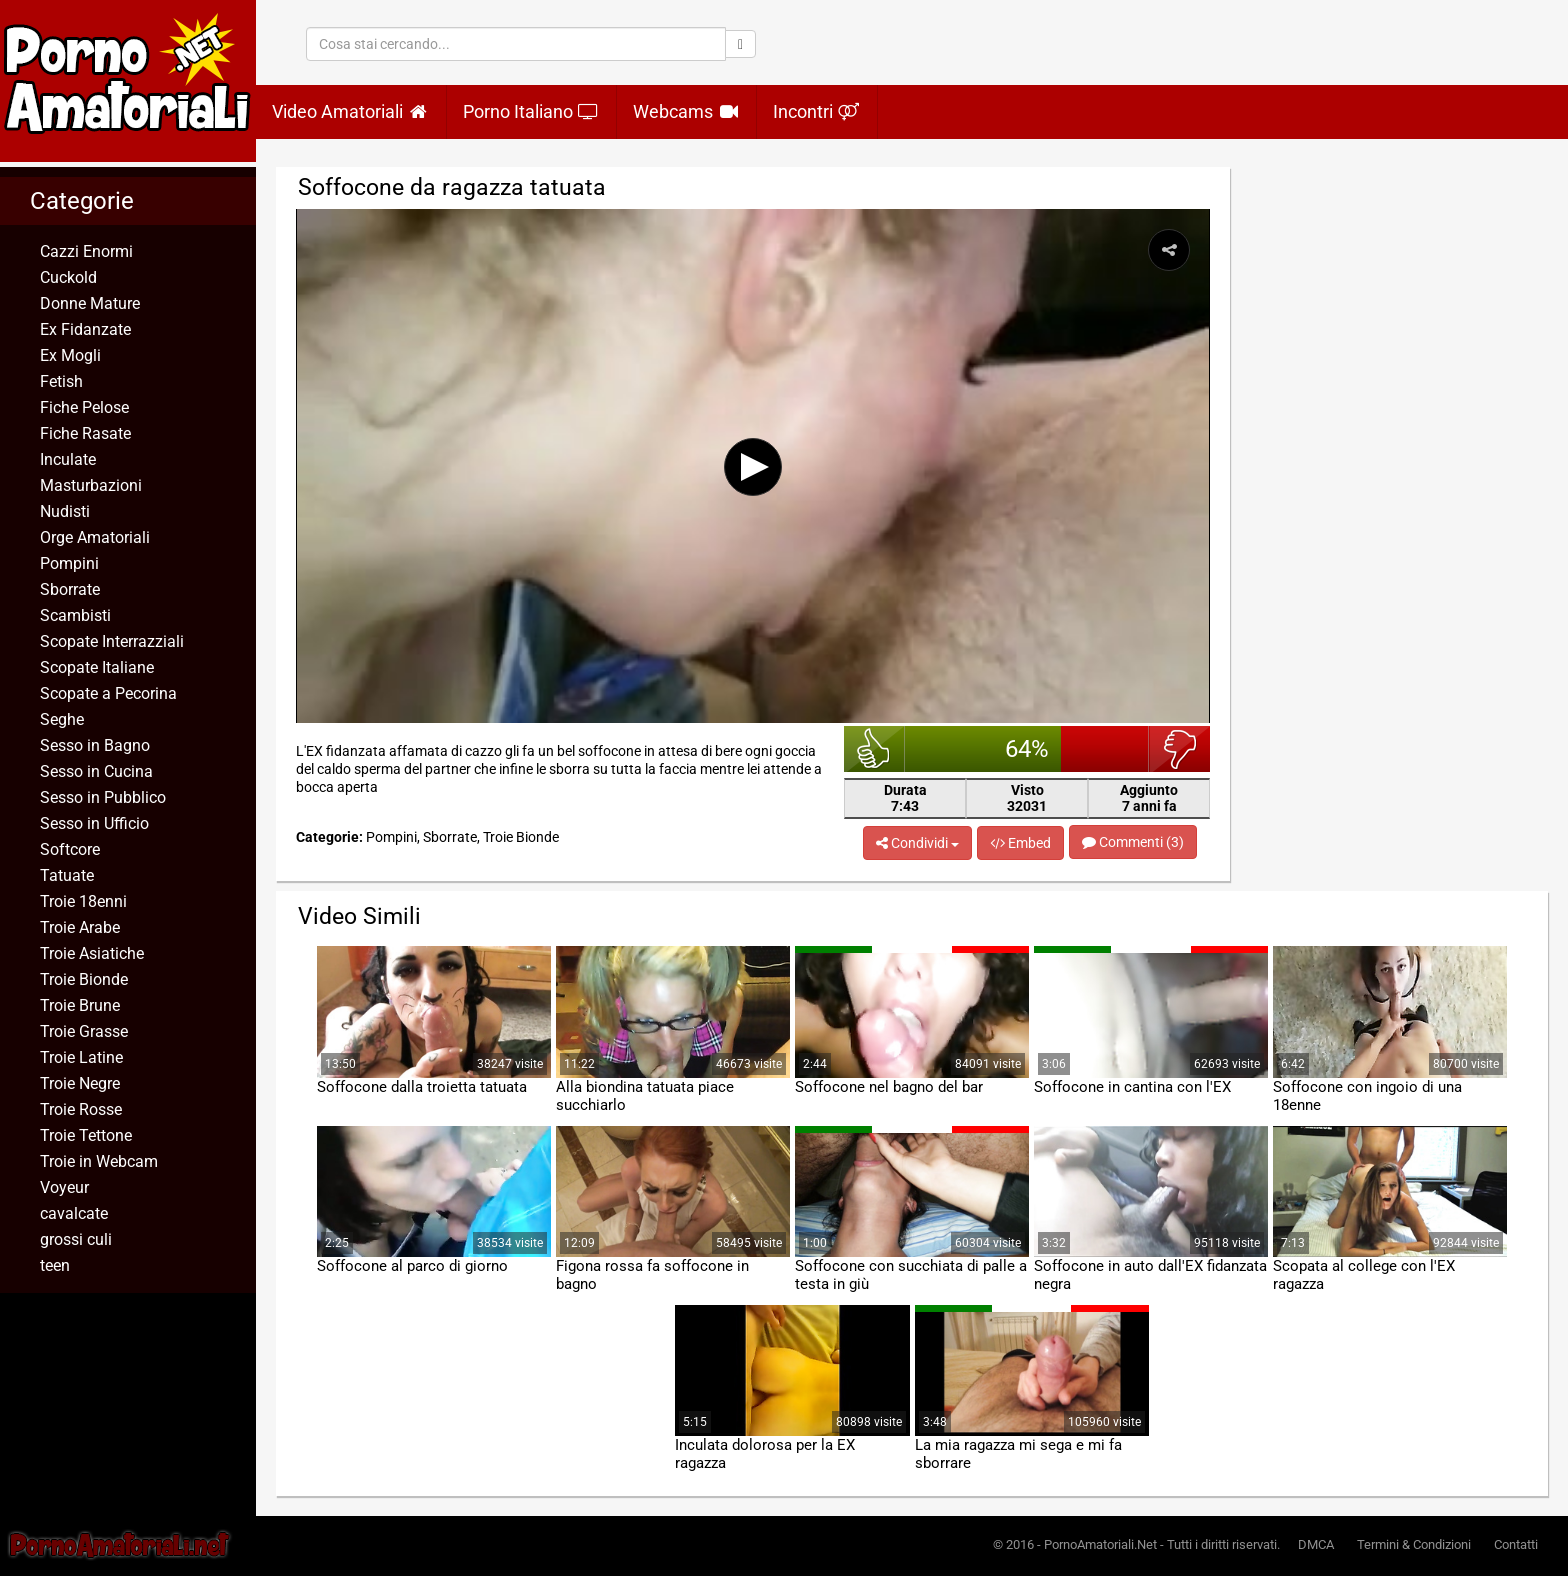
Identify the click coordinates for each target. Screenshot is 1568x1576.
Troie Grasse (84, 1031)
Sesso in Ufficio (94, 823)
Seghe (62, 719)
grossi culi (76, 1239)
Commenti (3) (1133, 842)
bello (874, 749)
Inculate (68, 459)
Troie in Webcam (99, 1161)
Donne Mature (90, 303)
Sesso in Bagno (95, 745)
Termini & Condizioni (1414, 1544)
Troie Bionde (84, 979)
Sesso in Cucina (96, 771)
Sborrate (70, 589)
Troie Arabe (80, 927)
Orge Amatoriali (95, 537)
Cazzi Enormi (86, 251)
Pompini (69, 563)
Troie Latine (81, 1057)
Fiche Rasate (85, 433)
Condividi (917, 843)
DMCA (1316, 1544)
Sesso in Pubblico (103, 797)
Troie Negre (80, 1083)
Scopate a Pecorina (108, 693)
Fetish (61, 381)
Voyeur (64, 1187)
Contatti (1516, 1544)
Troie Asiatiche (92, 953)
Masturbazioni (91, 485)
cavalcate (74, 1213)
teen (55, 1265)
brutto (1179, 749)
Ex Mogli (70, 355)
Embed (1020, 843)
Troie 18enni (83, 901)
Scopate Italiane (97, 667)
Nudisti (65, 511)
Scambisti (75, 615)
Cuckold (68, 277)
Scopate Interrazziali (112, 641)
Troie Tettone (86, 1135)
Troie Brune (80, 1005)
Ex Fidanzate (85, 329)
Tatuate (67, 875)
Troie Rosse (81, 1109)
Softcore (70, 849)
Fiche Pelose (84, 407)
